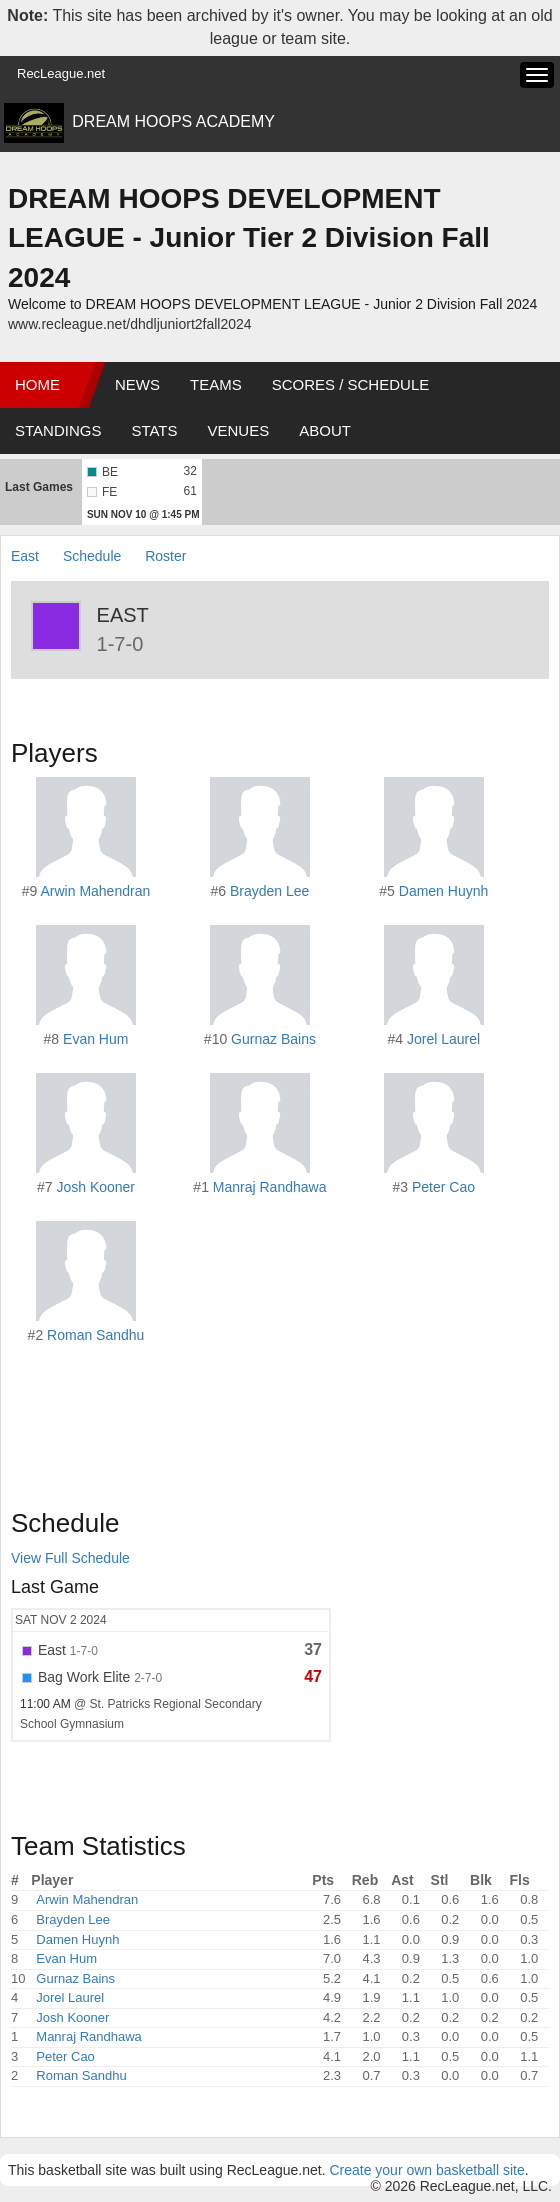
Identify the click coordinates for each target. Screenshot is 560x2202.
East (27, 556)
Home (37, 384)
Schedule (92, 556)
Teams (216, 384)
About (325, 430)
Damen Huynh (444, 891)
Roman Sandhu (95, 1335)
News (137, 384)
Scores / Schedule (351, 384)
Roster (165, 556)
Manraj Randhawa (270, 1187)
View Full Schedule (70, 1558)
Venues (239, 430)
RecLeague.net (61, 73)
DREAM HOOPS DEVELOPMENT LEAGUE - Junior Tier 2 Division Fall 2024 (249, 238)
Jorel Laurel (443, 1039)
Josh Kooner (95, 1187)
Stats (154, 430)
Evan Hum (95, 1039)
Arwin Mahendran (95, 891)
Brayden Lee (269, 891)
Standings (58, 430)
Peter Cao (443, 1187)
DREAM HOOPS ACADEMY (173, 121)
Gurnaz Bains (273, 1039)
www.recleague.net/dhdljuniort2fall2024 (130, 324)
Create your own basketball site (426, 2170)
